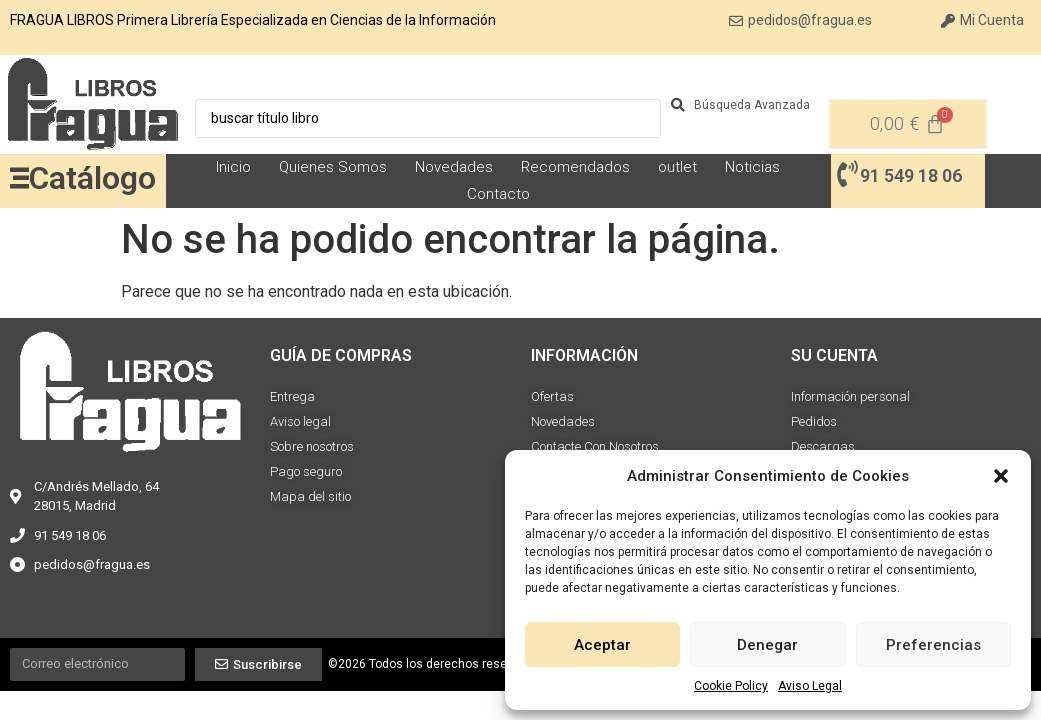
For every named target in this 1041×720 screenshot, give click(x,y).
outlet (677, 167)
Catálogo (92, 178)
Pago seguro (306, 471)
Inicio (233, 167)
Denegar (767, 645)
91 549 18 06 (911, 175)
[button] (1001, 476)
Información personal (850, 396)
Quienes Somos (333, 167)
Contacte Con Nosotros (595, 446)
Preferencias (933, 645)
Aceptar (602, 645)
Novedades (454, 167)
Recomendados (575, 167)
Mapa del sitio (310, 496)
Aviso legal (300, 421)
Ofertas (552, 396)
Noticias (752, 167)
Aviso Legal (810, 686)
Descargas (823, 446)
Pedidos (814, 421)
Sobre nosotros (312, 446)
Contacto (498, 194)
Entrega (292, 396)
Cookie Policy (731, 686)
